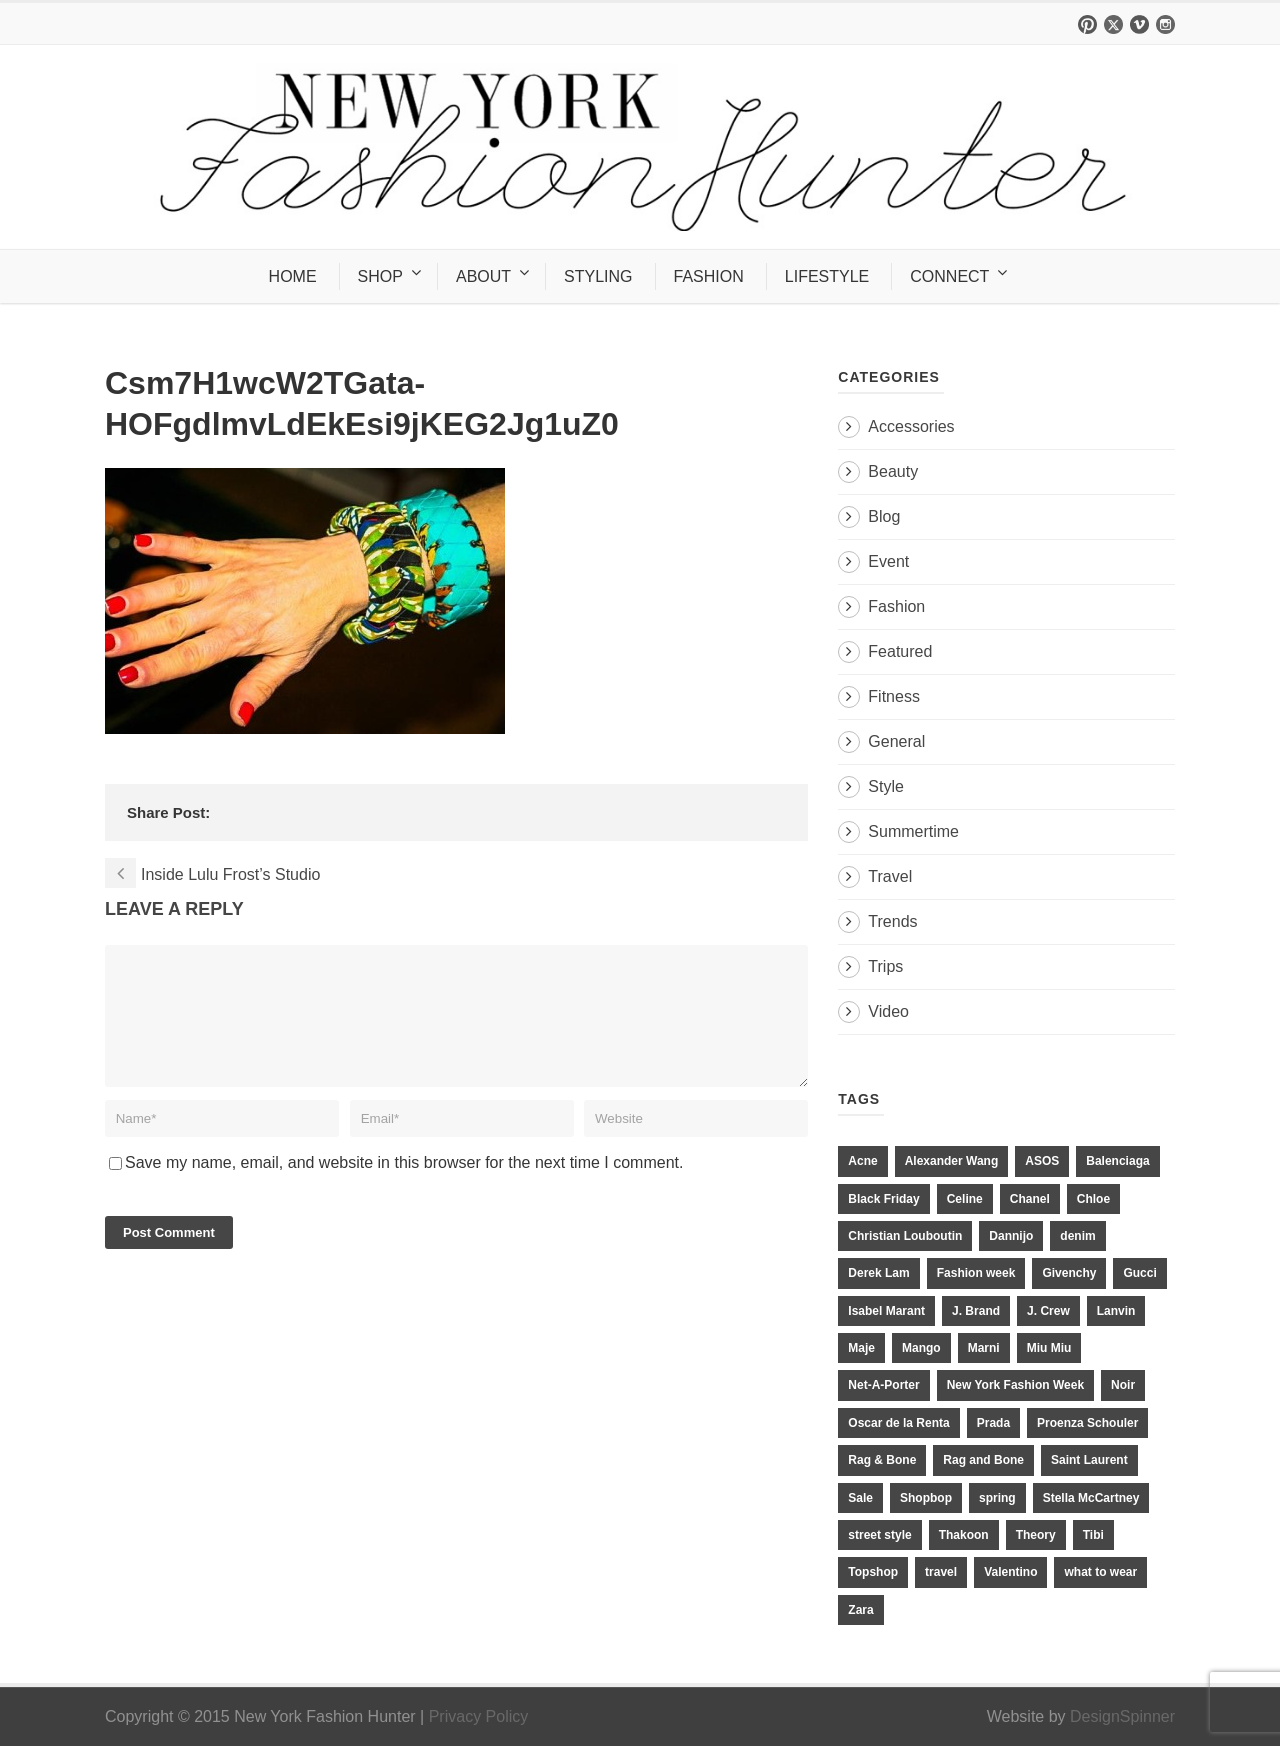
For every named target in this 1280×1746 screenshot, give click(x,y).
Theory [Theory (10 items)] (1036, 1535)
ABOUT (483, 276)
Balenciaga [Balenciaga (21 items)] (1117, 1161)
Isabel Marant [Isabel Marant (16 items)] (886, 1311)
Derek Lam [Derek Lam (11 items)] (878, 1273)
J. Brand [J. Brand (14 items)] (976, 1311)
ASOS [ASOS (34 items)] (1042, 1161)
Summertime (913, 831)
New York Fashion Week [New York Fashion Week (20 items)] (1015, 1385)
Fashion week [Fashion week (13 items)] (976, 1273)
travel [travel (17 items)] (941, 1572)
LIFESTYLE (827, 276)
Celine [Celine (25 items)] (965, 1199)
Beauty (893, 471)
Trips (885, 966)
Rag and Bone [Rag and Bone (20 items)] (983, 1460)
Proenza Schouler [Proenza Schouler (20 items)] (1087, 1423)
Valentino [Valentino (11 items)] (1010, 1572)
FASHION (709, 276)
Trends (892, 921)
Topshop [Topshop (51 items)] (873, 1572)
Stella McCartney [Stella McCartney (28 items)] (1091, 1498)
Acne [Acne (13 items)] (862, 1161)
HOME (293, 276)
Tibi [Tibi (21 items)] (1093, 1535)
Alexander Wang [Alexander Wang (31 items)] (952, 1161)
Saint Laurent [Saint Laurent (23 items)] (1089, 1460)
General (896, 741)
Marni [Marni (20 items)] (984, 1348)
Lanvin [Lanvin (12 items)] (1116, 1311)
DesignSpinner (1122, 1716)
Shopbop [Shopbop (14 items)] (926, 1498)
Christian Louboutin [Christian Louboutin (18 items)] (905, 1236)
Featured (900, 651)
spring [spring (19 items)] (997, 1498)
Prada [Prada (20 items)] (993, 1423)
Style (886, 786)
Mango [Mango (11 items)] (921, 1348)
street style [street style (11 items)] (879, 1535)
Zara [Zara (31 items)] (860, 1610)
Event (888, 561)
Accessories (911, 426)
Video (888, 1011)
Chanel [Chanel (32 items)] (1030, 1199)
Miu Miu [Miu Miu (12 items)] (1049, 1348)
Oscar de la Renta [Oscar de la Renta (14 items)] (898, 1423)
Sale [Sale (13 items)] (860, 1498)
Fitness (894, 696)
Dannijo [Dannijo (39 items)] (1011, 1236)
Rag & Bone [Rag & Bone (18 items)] (882, 1460)
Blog (884, 516)
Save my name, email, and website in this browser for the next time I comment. (404, 1186)
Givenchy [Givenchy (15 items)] (1069, 1273)
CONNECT (949, 276)
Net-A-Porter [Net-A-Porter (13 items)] (883, 1385)
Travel (890, 876)
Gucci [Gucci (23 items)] (1139, 1273)
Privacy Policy (479, 1716)
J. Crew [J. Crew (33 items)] (1048, 1311)
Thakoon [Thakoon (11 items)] (964, 1535)
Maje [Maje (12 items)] (861, 1348)
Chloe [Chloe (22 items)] (1093, 1199)
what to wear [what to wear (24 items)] (1100, 1572)
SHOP (380, 276)
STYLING (598, 276)
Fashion (896, 606)
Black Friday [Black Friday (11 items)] (883, 1199)
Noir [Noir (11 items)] (1123, 1385)
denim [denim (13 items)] (1077, 1236)
